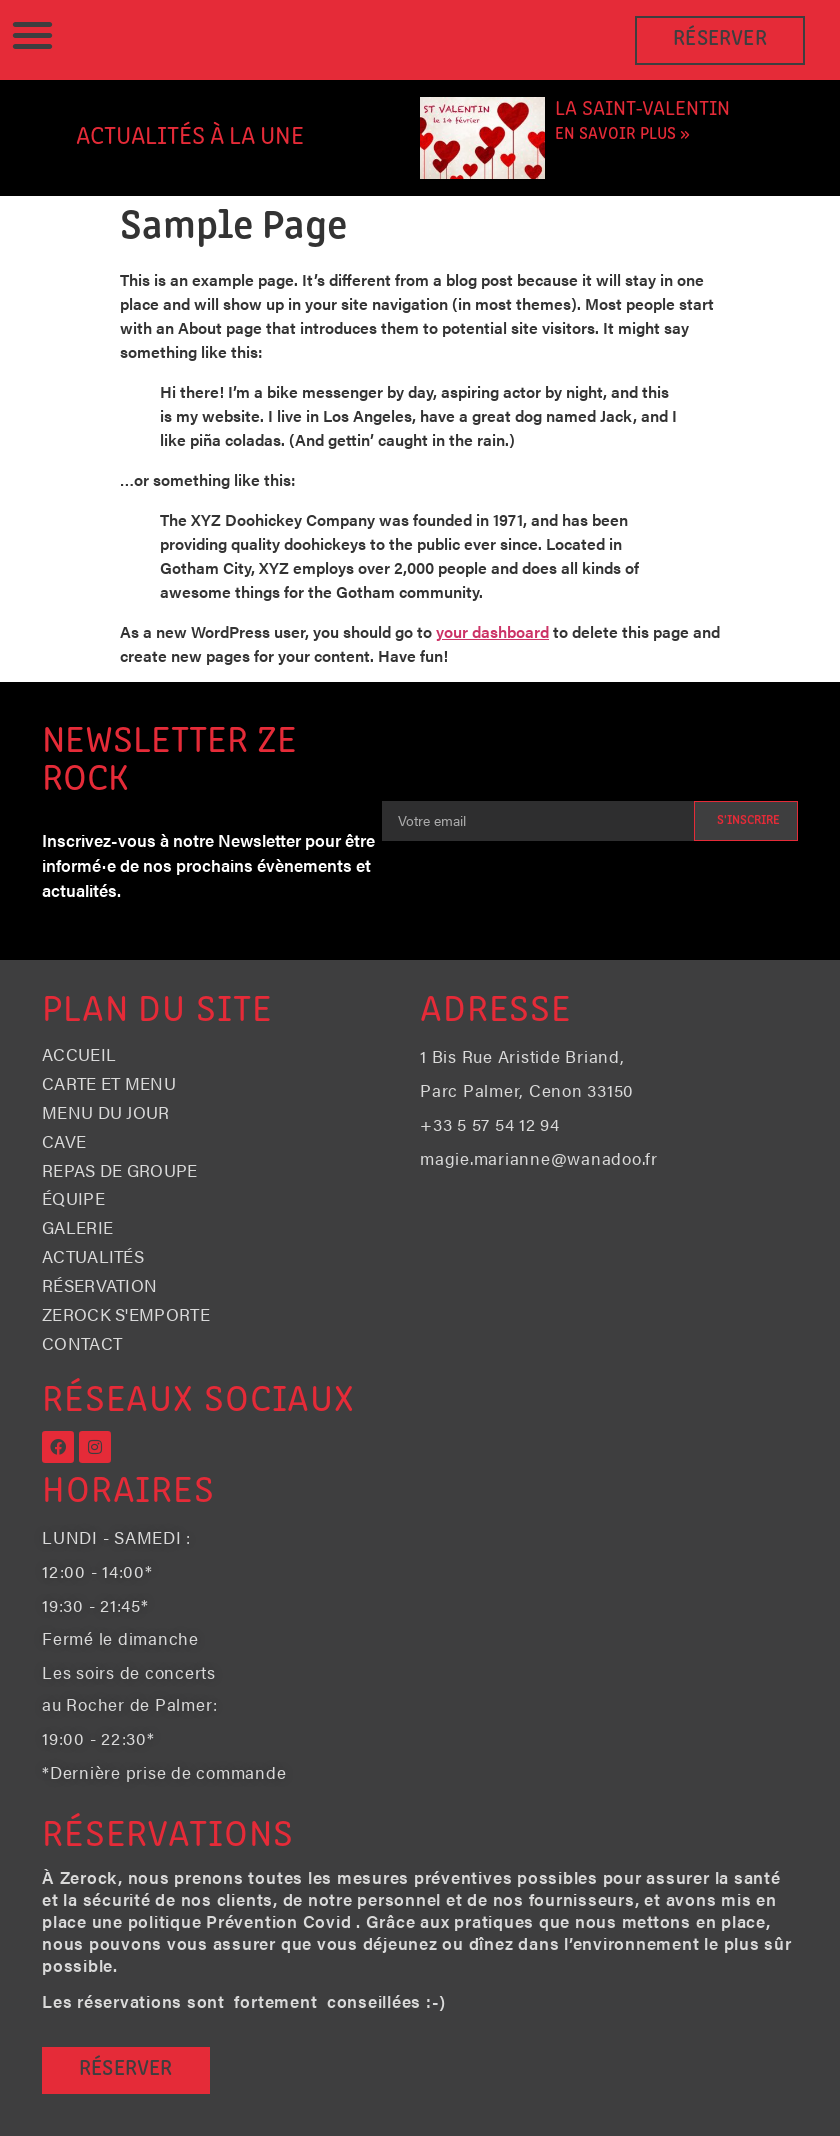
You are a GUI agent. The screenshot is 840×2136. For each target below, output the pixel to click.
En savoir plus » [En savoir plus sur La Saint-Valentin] (622, 134)
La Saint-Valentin (642, 109)
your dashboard (492, 631)
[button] (32, 35)
